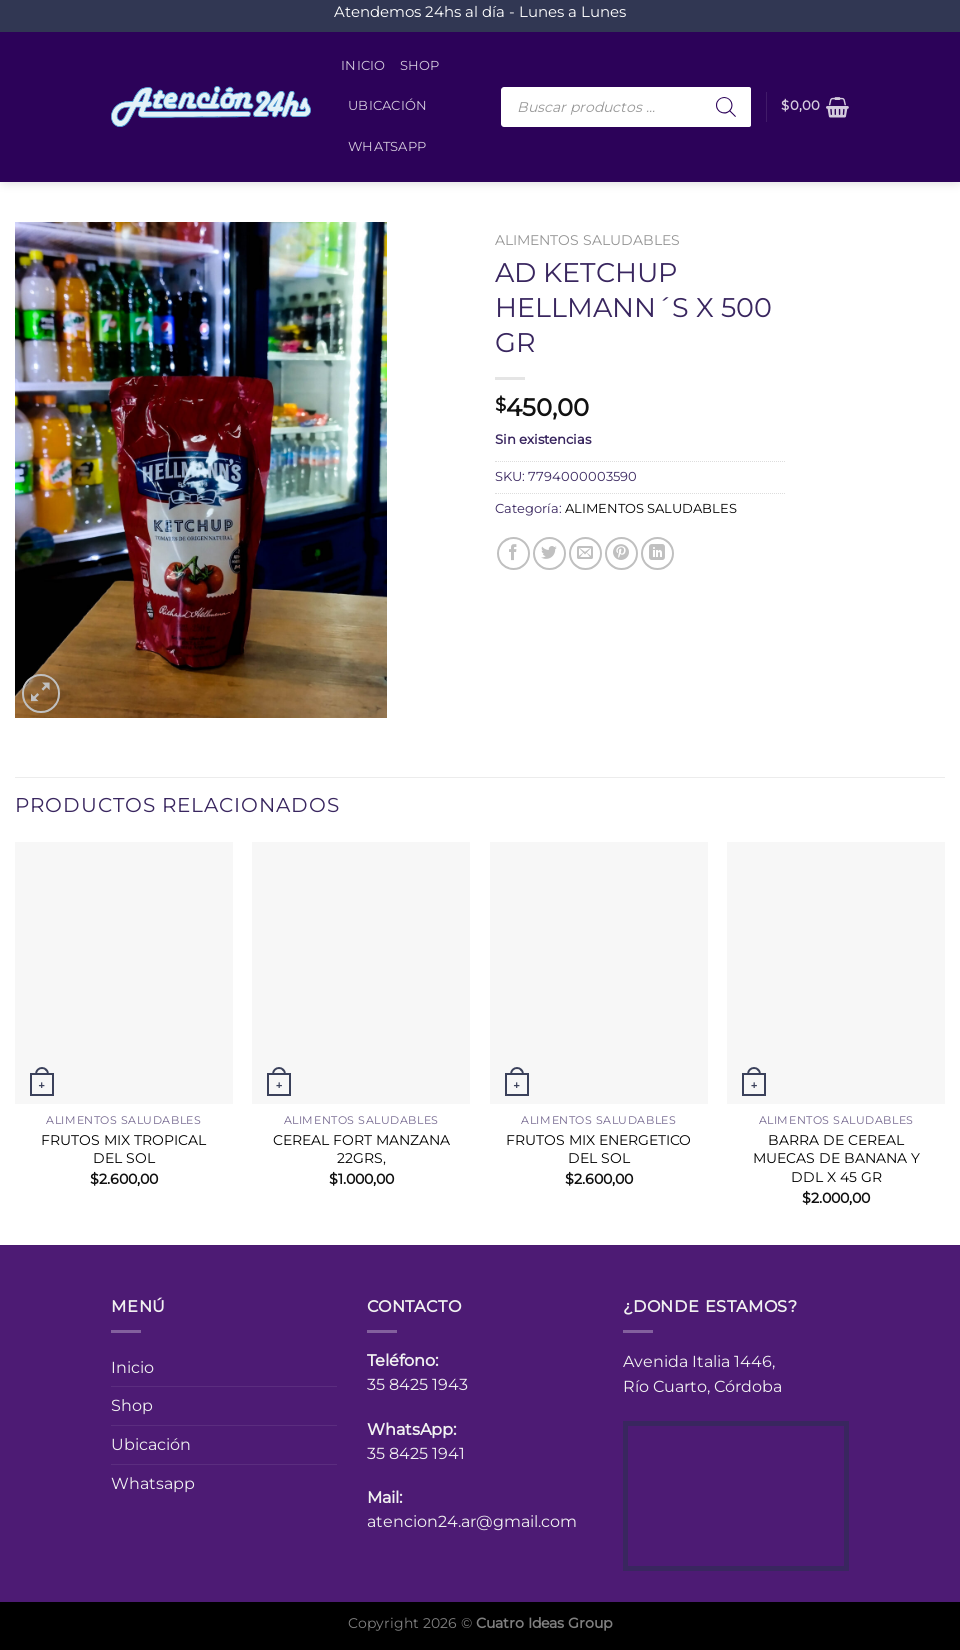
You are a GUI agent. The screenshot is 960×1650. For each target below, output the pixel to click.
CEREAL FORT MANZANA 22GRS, (361, 1149)
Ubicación (387, 105)
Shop (420, 65)
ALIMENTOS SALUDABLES (587, 240)
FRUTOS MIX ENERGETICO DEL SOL (598, 1149)
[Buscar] (726, 107)
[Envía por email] (585, 553)
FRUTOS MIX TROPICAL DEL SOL (123, 1149)
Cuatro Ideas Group (544, 1623)
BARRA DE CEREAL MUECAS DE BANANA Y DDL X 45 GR (836, 1158)
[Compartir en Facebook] (513, 553)
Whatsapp (387, 146)
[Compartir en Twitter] (549, 553)
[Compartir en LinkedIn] (657, 553)
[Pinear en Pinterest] (621, 553)
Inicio (363, 65)
